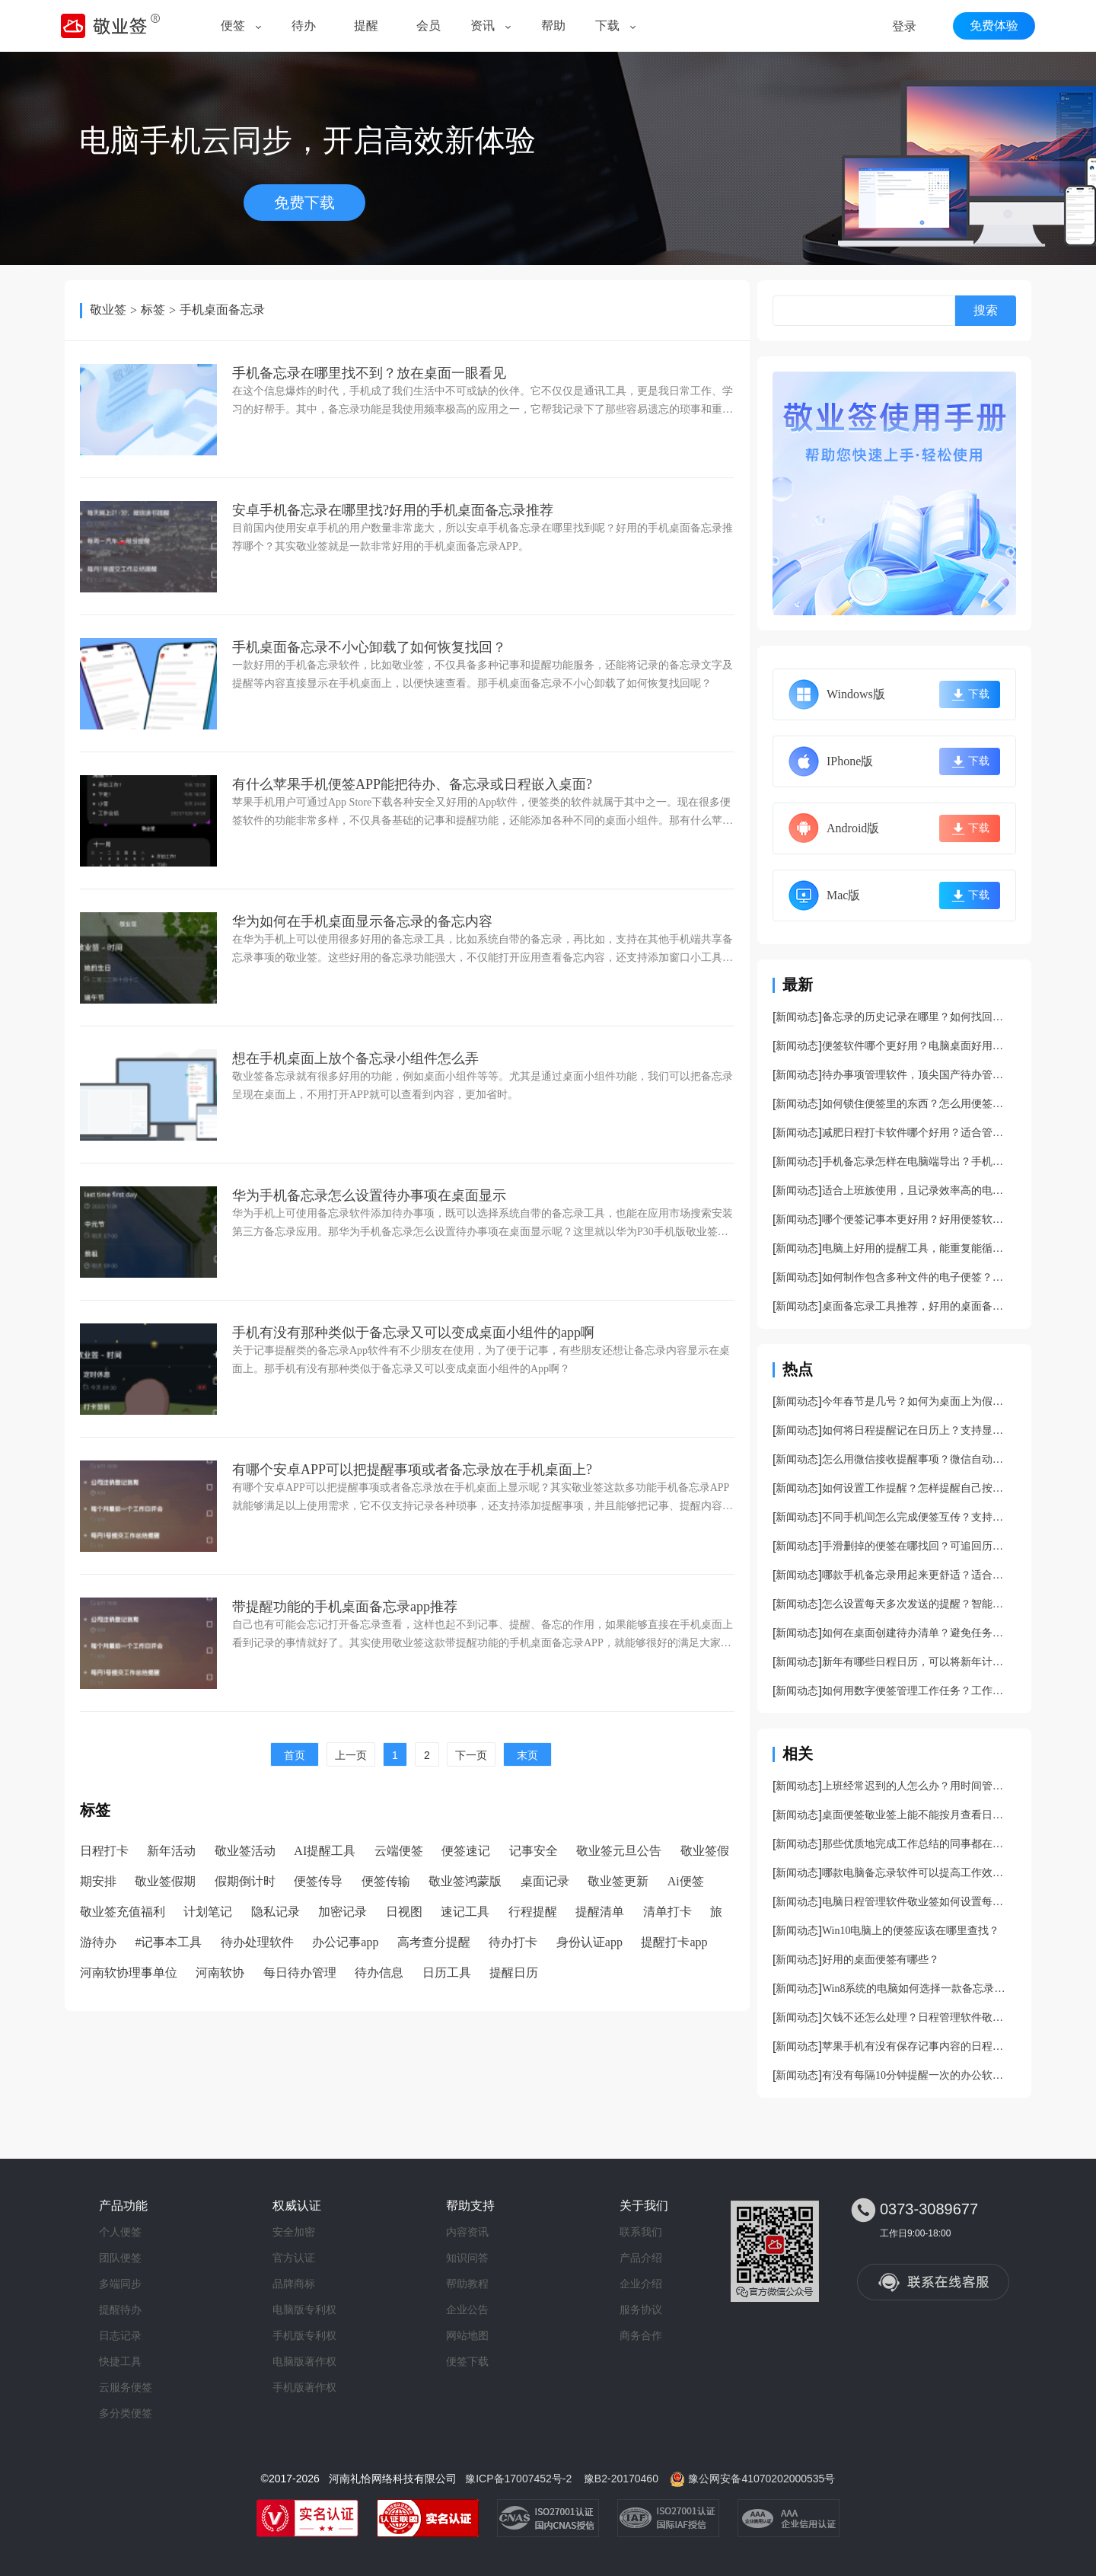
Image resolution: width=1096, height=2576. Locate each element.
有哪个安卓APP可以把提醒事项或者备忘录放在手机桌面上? (412, 1469)
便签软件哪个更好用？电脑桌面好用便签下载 (917, 1046)
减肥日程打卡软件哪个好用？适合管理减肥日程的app (917, 1132)
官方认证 (293, 2258)
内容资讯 (467, 2232)
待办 (304, 25)
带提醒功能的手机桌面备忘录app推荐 (344, 1606)
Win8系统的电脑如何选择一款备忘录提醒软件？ (917, 1988)
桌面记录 (545, 1881)
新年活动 (171, 1850)
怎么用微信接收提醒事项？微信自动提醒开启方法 (917, 1459)
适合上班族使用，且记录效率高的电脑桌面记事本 (917, 1190)
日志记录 (120, 2335)
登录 (904, 26)
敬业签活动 (245, 1850)
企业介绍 (641, 2284)
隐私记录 (275, 1911)
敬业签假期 (165, 1881)
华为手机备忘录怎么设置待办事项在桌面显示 (369, 1195)
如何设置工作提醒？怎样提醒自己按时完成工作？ (917, 1488)
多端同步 (120, 2284)
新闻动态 (797, 1017)
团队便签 (120, 2258)
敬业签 (108, 309)
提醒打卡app (674, 1942)
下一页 (471, 1755)
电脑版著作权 (304, 2361)
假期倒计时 (245, 1881)
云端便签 (398, 1850)
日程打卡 (104, 1850)
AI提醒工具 (324, 1850)
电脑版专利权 (304, 2309)
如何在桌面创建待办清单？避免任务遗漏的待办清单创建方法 (917, 1633)
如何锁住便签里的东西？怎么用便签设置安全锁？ (917, 1103)
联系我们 (641, 2232)
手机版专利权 (304, 2335)
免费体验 (994, 25)
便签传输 (386, 1881)
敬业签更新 (618, 1881)
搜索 (985, 310)
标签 (153, 309)
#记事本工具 (168, 1942)
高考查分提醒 (433, 1942)
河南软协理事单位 (128, 1972)
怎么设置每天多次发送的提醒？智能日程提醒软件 (917, 1604)
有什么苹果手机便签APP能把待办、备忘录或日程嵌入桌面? (412, 784)
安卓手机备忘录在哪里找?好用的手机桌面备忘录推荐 (392, 510)
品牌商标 (293, 2284)
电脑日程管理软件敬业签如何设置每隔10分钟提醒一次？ (917, 1901)
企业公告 (467, 2309)
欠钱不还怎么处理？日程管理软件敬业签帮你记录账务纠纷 (917, 2017)
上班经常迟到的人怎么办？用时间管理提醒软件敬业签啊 (917, 1786)
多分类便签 (125, 2413)
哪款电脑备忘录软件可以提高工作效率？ (917, 1873)
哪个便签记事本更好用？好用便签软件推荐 (917, 1219)
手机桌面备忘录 (222, 309)
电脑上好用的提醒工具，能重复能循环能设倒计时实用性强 (917, 1248)
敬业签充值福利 (122, 1911)
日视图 (404, 1911)
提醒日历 (513, 1972)
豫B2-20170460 (621, 2478)
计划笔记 (207, 1911)
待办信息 (379, 1972)
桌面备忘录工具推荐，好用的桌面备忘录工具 (917, 1306)
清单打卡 (667, 1911)
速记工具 (465, 1911)
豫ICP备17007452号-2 (518, 2478)
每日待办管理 (299, 1972)
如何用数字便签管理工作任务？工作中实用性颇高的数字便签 (917, 1691)
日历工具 (446, 1972)
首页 (294, 1755)
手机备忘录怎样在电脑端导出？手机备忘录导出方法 (917, 1161)
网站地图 (467, 2335)
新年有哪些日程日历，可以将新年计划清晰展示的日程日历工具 (917, 1662)
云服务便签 (125, 2387)
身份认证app (589, 1942)
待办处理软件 (257, 1942)
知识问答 (467, 2258)
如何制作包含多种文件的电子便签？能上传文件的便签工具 (917, 1277)
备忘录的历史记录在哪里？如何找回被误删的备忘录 (917, 1017)
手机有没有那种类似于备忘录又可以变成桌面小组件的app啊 (413, 1332)
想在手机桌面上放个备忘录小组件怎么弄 (355, 1058)
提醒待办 (120, 2309)
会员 (428, 25)
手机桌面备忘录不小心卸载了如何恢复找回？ (369, 647)
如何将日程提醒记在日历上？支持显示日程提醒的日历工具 (917, 1430)
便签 (233, 25)
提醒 (366, 25)
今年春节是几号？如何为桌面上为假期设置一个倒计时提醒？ (917, 1401)
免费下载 (304, 202)
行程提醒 (532, 1911)
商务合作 (641, 2335)
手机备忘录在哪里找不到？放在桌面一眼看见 (369, 373)
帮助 (553, 25)
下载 (607, 25)
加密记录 (342, 1911)
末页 (527, 1755)
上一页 (351, 1755)
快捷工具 (120, 2361)
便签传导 (318, 1881)
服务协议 (641, 2309)
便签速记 (465, 1850)
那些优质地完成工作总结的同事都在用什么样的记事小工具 (917, 1844)
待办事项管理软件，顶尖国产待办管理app (917, 1075)
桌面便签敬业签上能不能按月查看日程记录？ (917, 1815)
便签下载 (467, 2361)
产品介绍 (641, 2258)
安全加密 (293, 2232)
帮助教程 (467, 2284)
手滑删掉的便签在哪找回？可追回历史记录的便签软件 (917, 1546)
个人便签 (120, 2232)
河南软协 (220, 1972)
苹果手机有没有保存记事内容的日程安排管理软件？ (917, 2046)
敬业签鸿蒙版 (465, 1881)
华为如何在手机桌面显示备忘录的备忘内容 (362, 921)
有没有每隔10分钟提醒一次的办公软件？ (917, 2075)
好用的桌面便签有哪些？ (880, 1959)
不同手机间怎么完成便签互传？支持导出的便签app (917, 1517)
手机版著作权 (304, 2387)
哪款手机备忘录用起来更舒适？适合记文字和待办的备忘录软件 (917, 1575)
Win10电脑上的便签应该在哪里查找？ (911, 1930)
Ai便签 (685, 1881)
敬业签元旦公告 (618, 1850)
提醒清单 (599, 1911)
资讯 (482, 25)
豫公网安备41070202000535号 (761, 2478)
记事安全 (533, 1850)
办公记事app (345, 1942)
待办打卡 (513, 1942)
